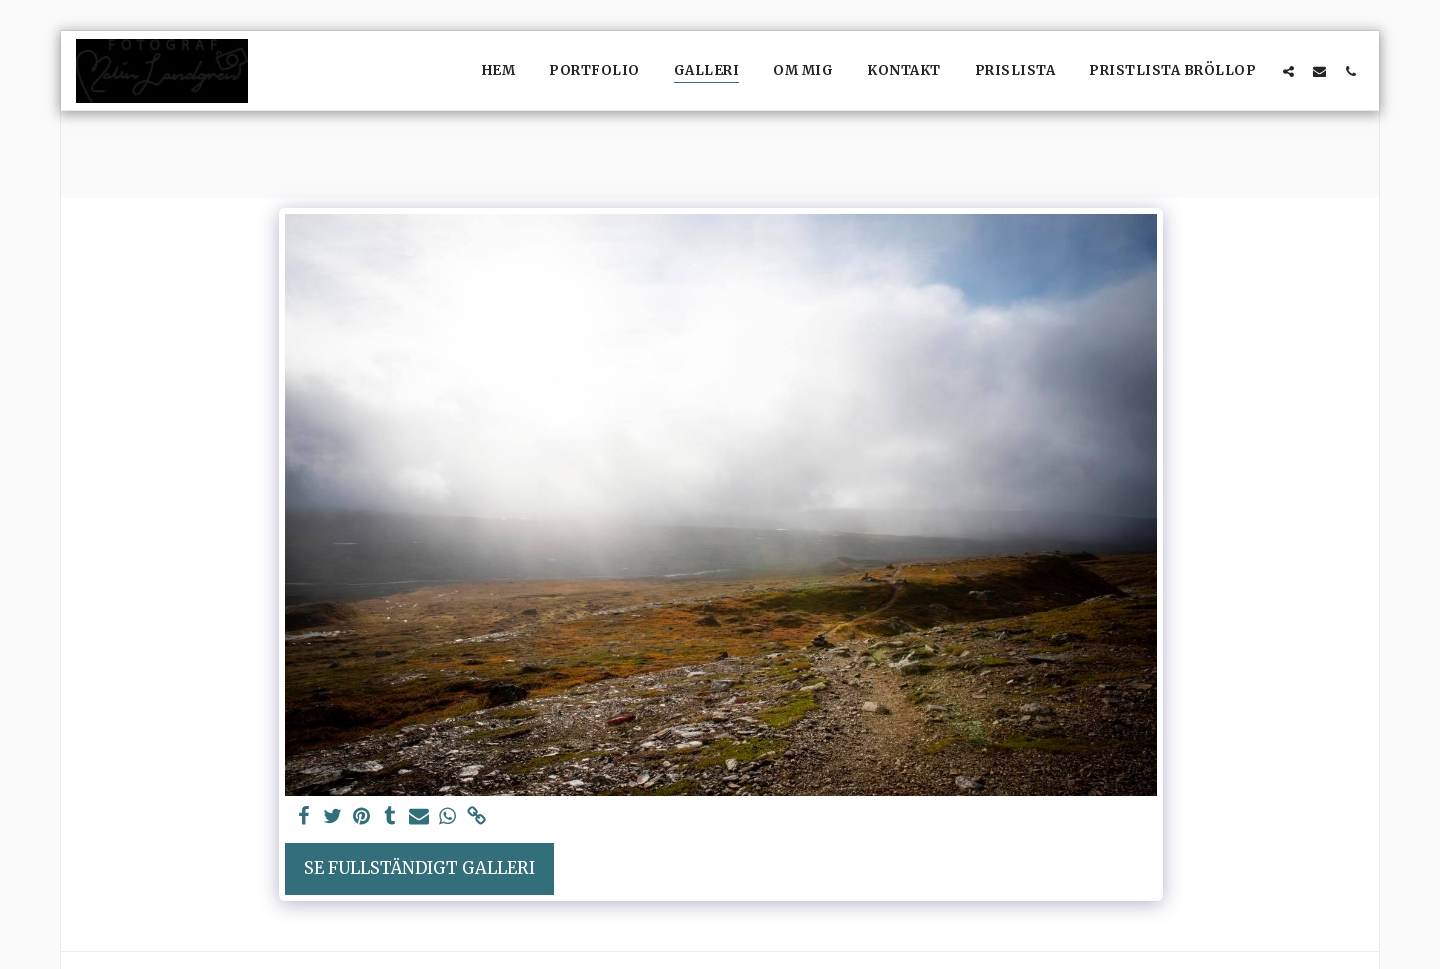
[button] (1288, 71)
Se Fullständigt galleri (419, 868)
